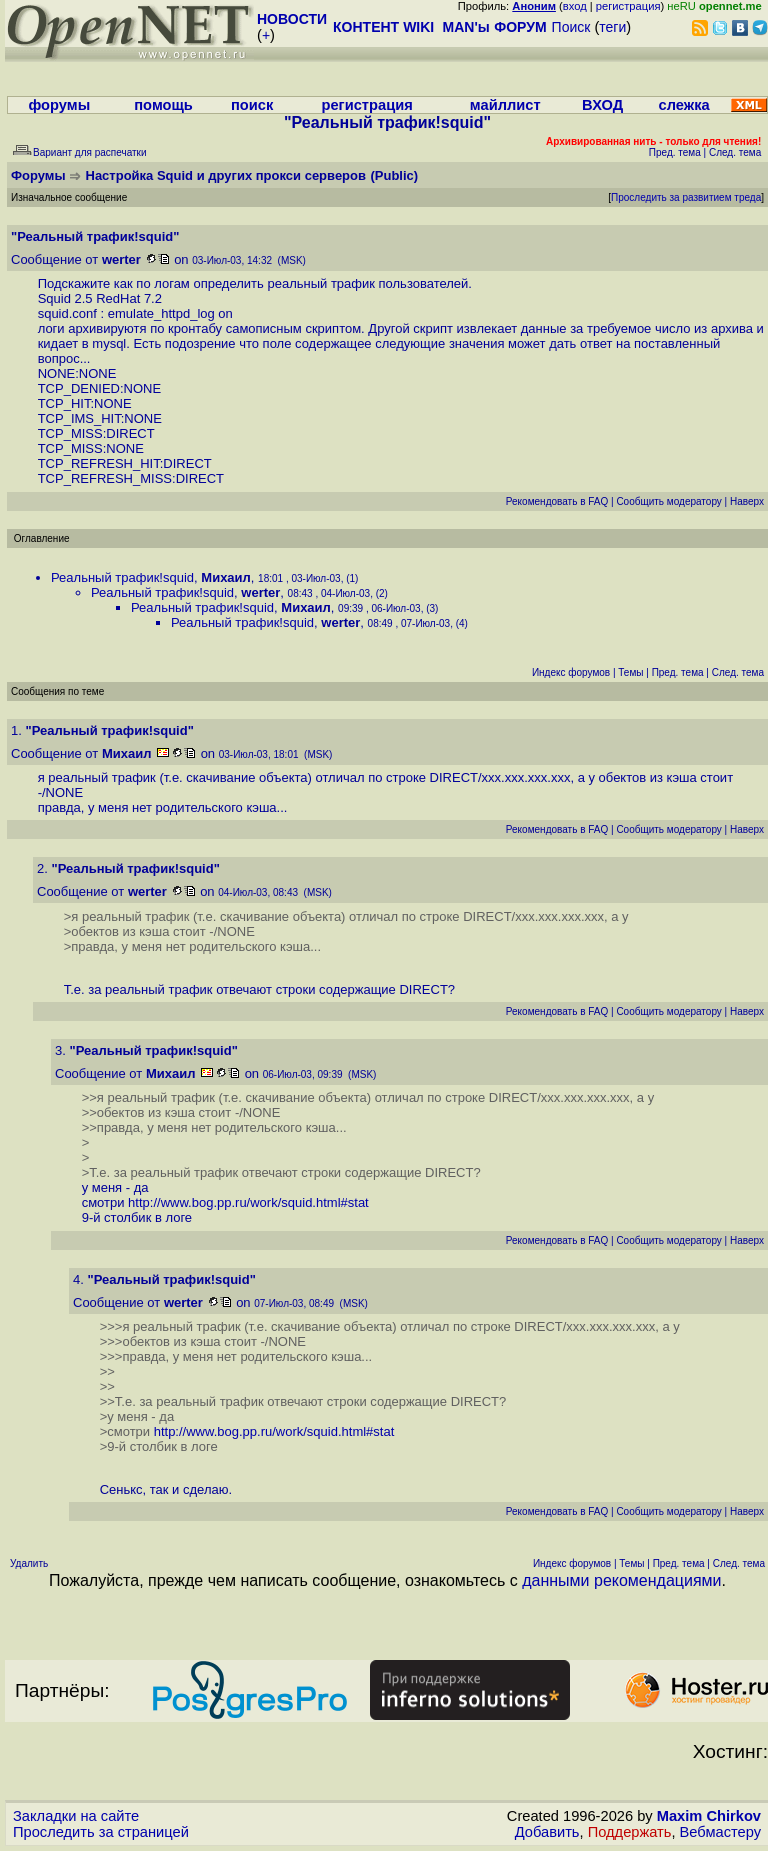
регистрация (628, 6)
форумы (59, 105)
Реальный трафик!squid (122, 577)
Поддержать (630, 1832)
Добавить (547, 1832)
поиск (252, 105)
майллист (505, 105)
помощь (163, 105)
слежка (684, 105)
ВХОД (602, 105)
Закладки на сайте (76, 1816)
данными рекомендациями (621, 1580)
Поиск (571, 27)
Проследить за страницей (101, 1832)
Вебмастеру (720, 1832)
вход (575, 6)
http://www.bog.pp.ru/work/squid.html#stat (248, 1202)
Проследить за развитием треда (686, 197)
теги (612, 27)
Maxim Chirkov (709, 1816)
